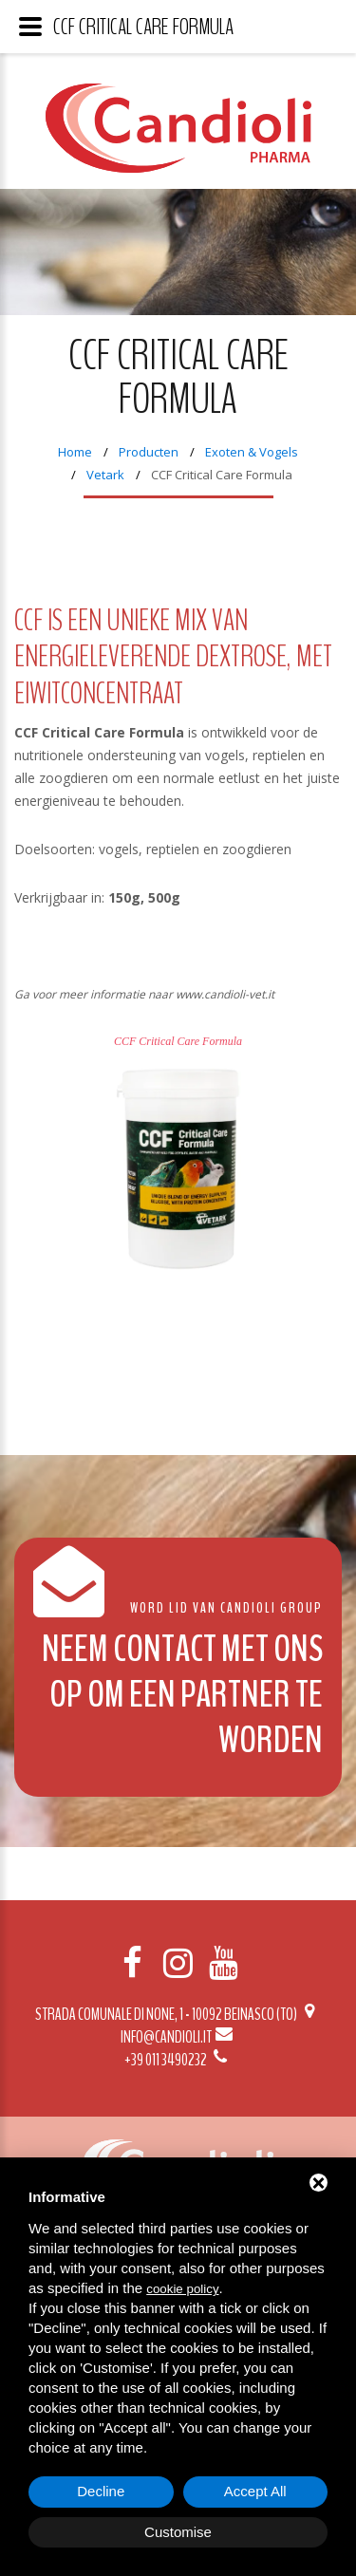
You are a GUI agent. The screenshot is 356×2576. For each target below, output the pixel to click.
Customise (178, 2532)
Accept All (255, 2491)
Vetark (105, 474)
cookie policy (182, 2289)
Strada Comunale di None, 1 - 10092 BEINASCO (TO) (178, 2014)
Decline (100, 2491)
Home (75, 451)
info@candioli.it (178, 2036)
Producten (148, 451)
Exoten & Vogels (251, 451)
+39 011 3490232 (177, 2059)
